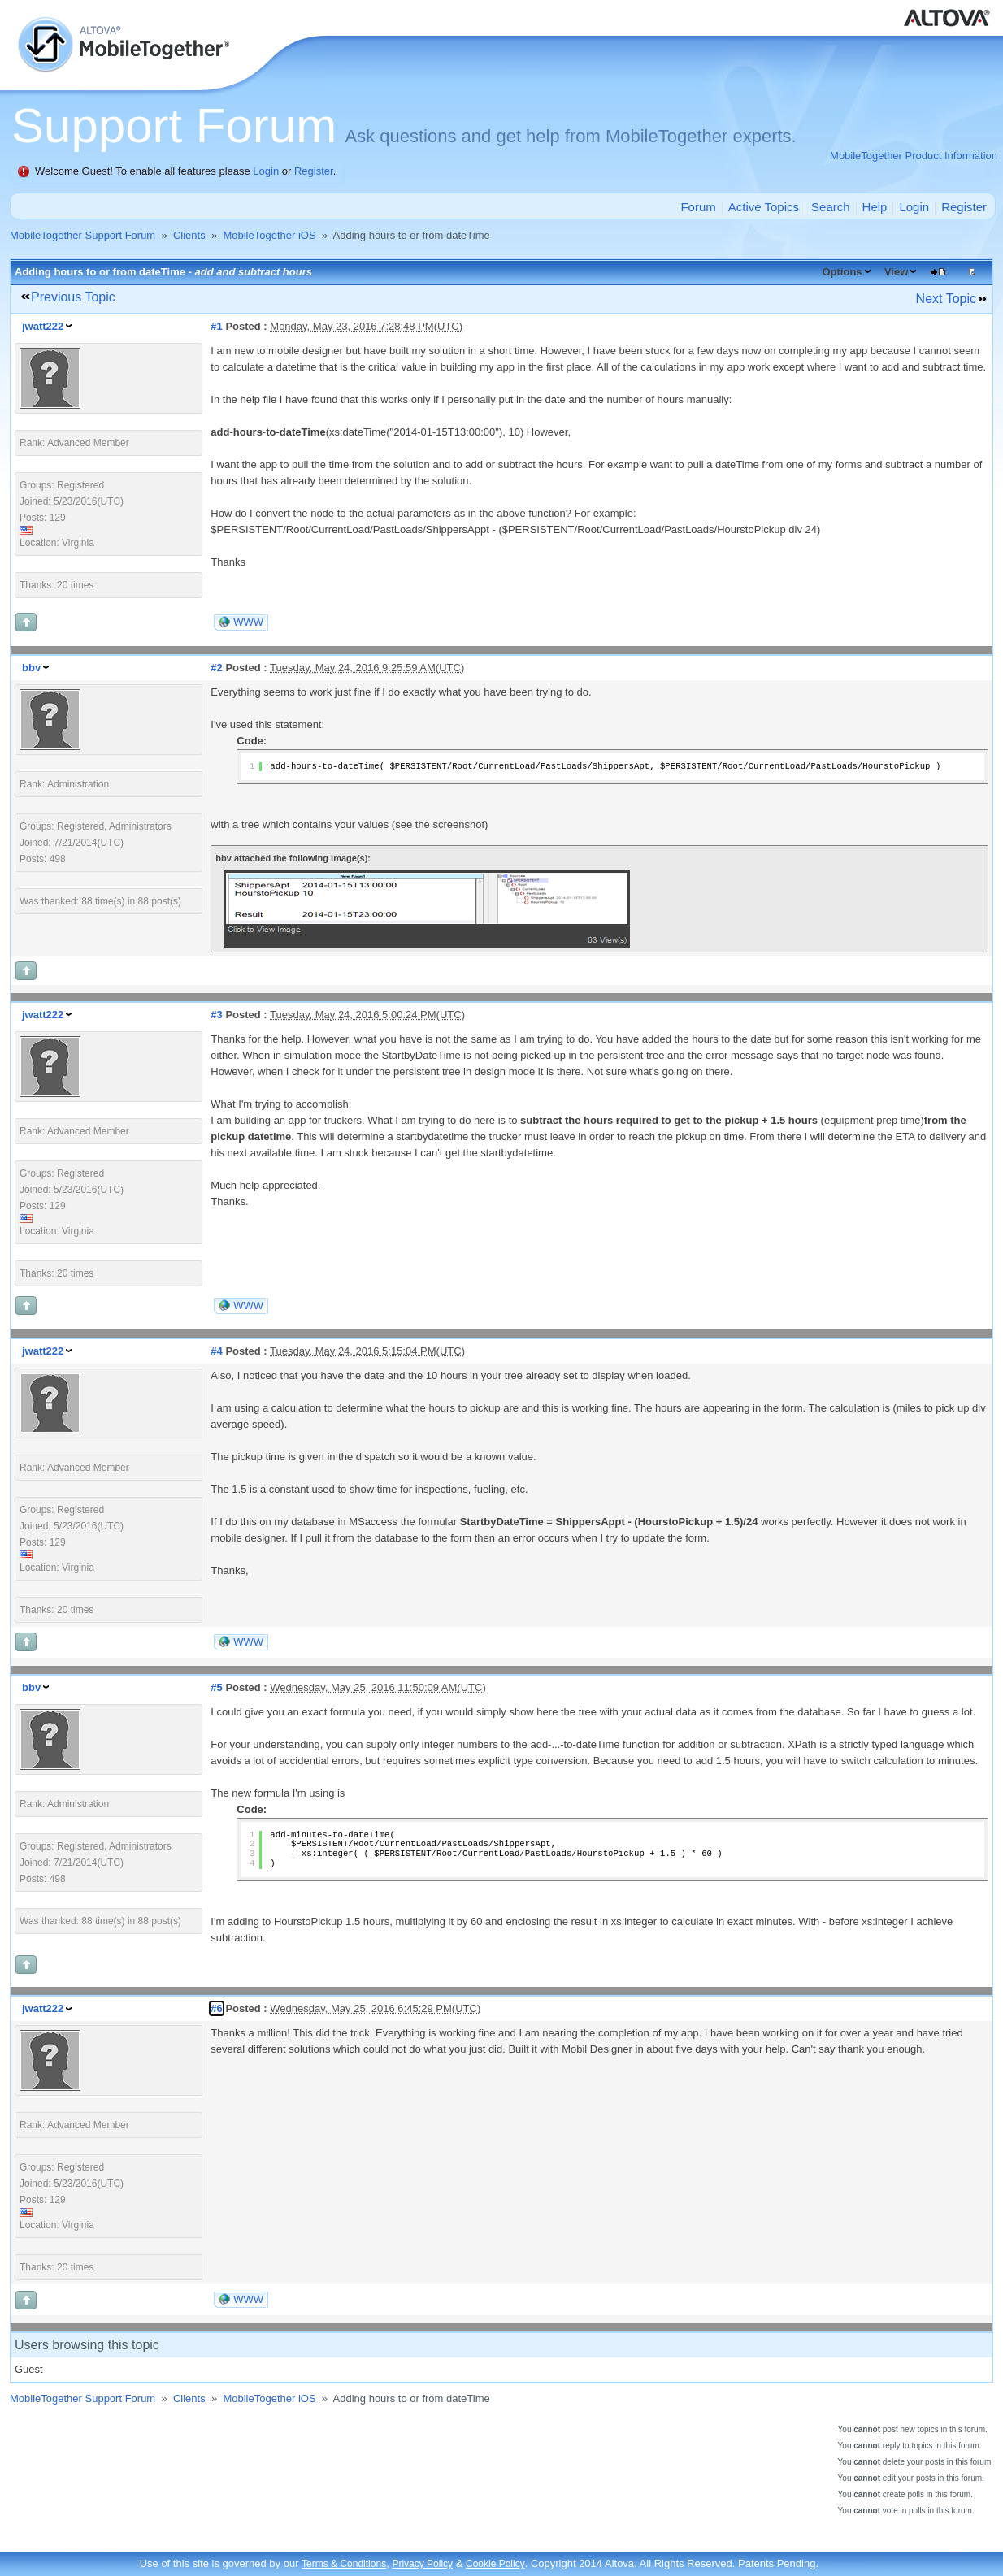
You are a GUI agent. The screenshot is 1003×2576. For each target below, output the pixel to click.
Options (842, 272)
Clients (189, 235)
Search (830, 207)
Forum (697, 207)
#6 (216, 2008)
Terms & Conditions (344, 2563)
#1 (216, 326)
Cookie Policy (495, 2563)
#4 (216, 1351)
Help (875, 207)
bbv (31, 667)
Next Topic (946, 299)
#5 (216, 1687)
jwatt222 (42, 326)
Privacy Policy (422, 2563)
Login (266, 171)
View (896, 272)
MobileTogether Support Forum (82, 235)
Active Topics (763, 207)
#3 (216, 1014)
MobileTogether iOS (269, 235)
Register (313, 171)
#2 (216, 667)
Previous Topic (73, 297)
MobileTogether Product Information (913, 156)
